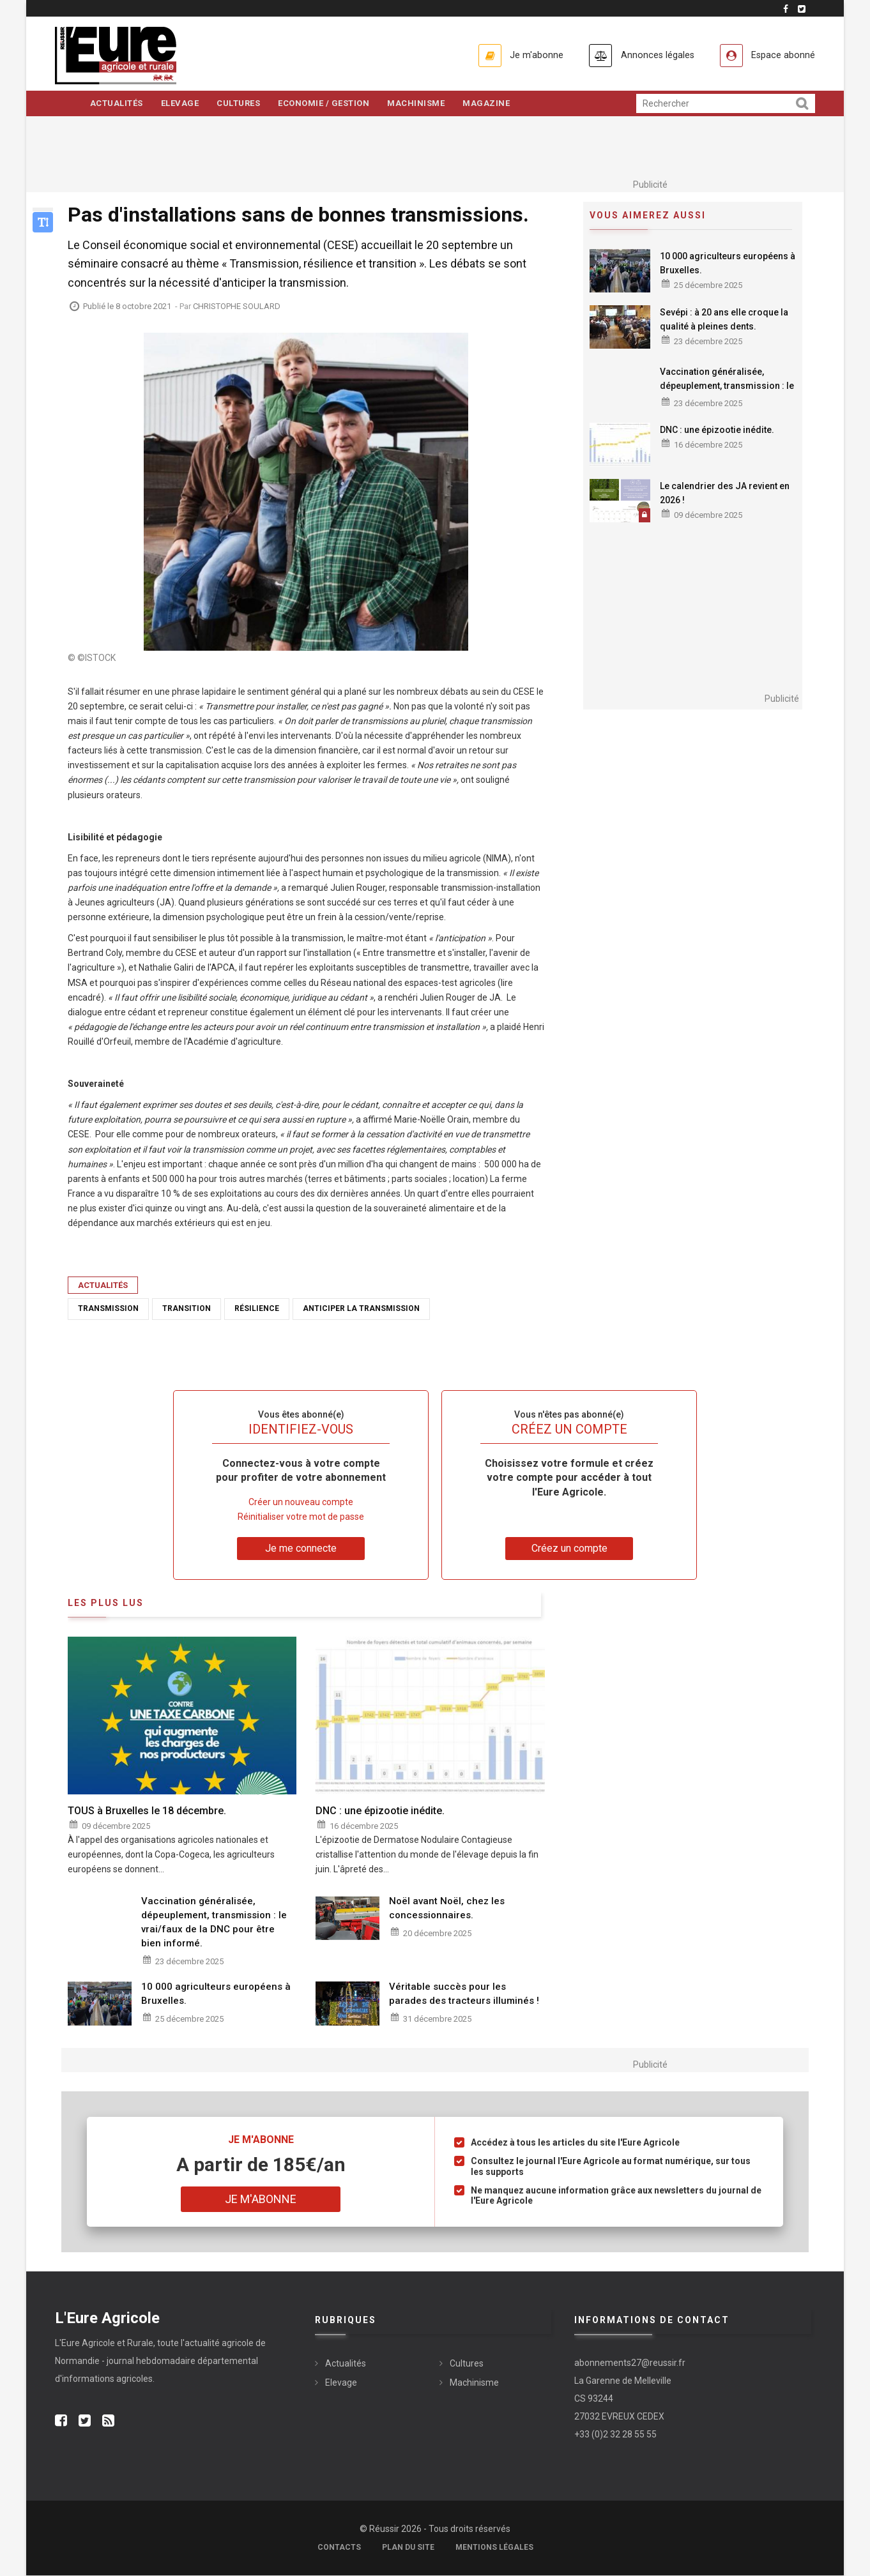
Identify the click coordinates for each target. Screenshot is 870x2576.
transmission (108, 1309)
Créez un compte (569, 1549)
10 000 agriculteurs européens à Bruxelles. (727, 264)
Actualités (116, 104)
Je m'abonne (522, 55)
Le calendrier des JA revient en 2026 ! (725, 493)
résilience (256, 1309)
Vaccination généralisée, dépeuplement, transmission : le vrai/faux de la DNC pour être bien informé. (727, 393)
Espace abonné (781, 55)
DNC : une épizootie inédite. (717, 430)
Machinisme (421, 104)
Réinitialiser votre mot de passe (301, 1517)
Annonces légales (649, 55)
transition (186, 1309)
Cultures (241, 104)
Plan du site (408, 2547)
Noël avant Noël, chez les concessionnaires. (447, 1909)
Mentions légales (494, 2547)
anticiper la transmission (361, 1309)
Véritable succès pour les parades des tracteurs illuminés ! (464, 1994)
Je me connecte (301, 1549)
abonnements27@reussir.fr (629, 2363)
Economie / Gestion (328, 104)
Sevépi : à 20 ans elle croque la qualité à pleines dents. (724, 320)
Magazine (493, 104)
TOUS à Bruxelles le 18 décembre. (147, 1811)
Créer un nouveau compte (300, 1502)
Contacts (339, 2547)
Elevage (181, 104)
